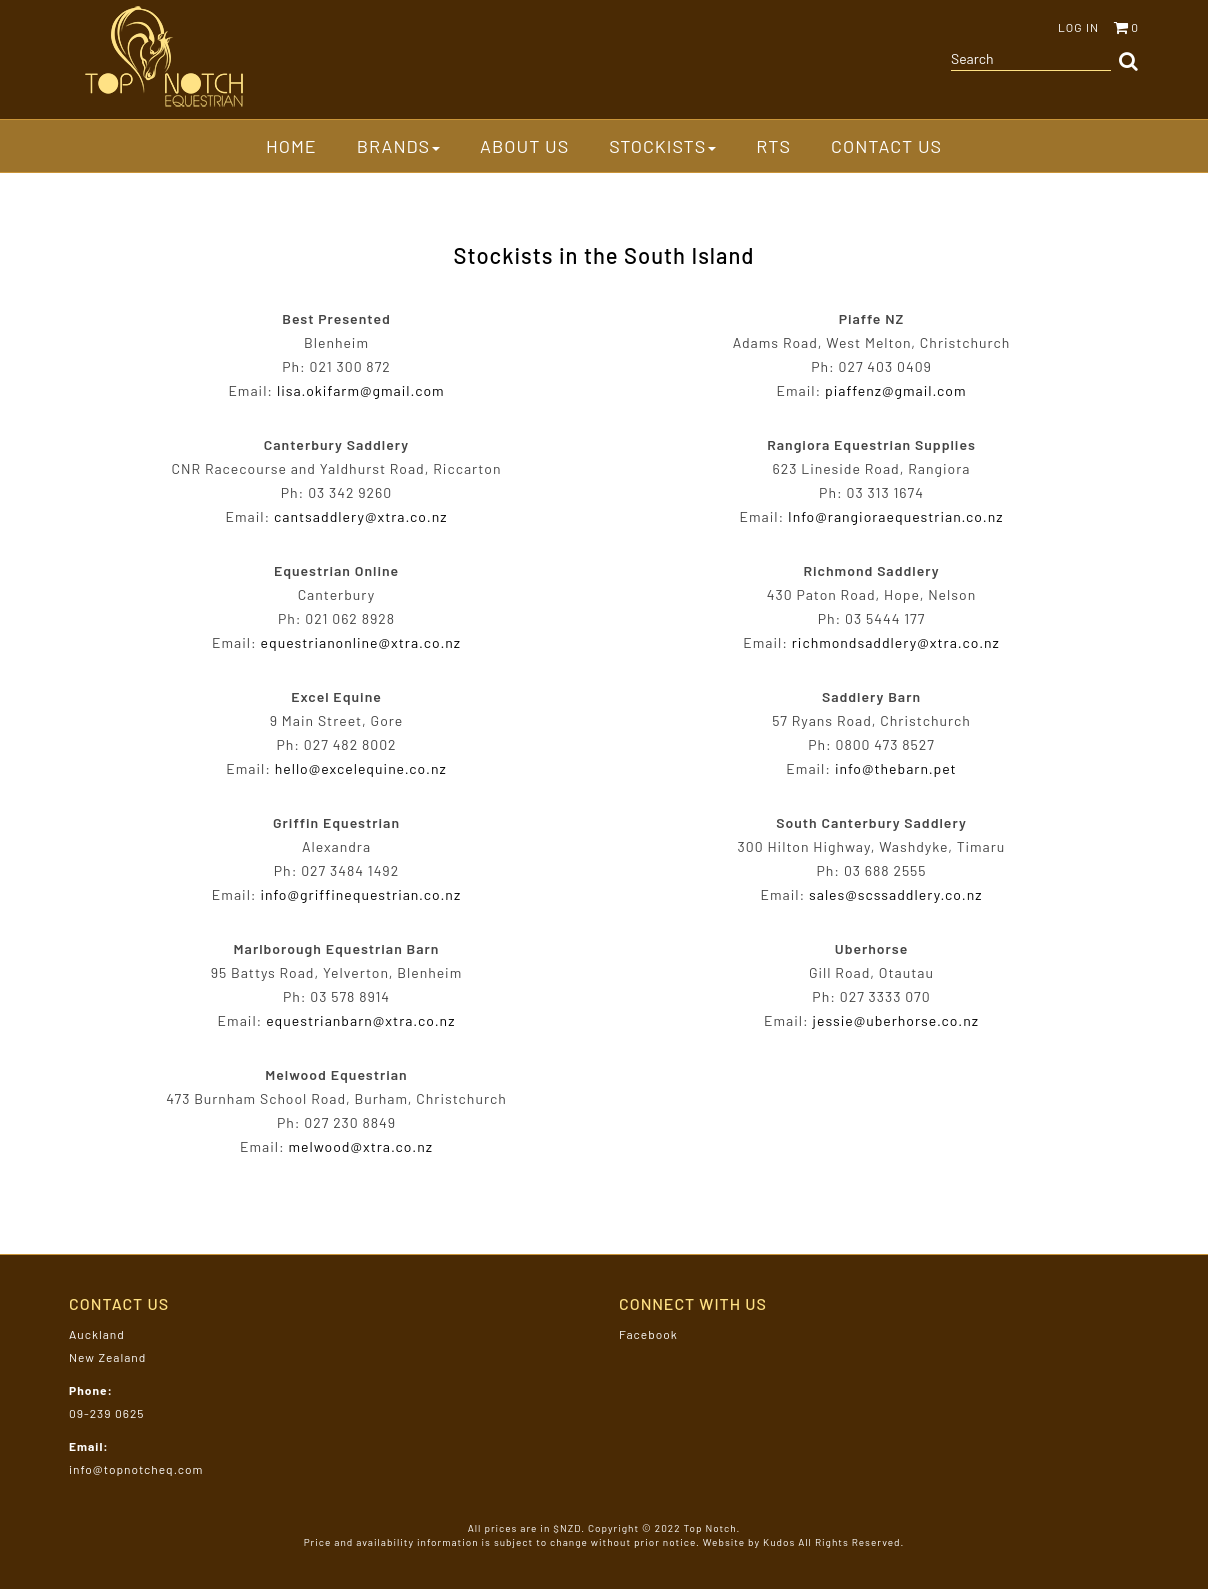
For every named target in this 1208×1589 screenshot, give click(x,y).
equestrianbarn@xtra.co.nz (360, 1020)
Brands (398, 146)
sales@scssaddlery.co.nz (896, 894)
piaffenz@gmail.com (896, 390)
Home (291, 146)
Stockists (662, 146)
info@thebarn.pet (896, 768)
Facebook (648, 1334)
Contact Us (886, 146)
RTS (773, 146)
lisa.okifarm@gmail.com (361, 390)
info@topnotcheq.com (136, 1469)
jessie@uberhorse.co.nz (896, 1020)
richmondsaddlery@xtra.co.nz (896, 642)
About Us (524, 146)
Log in (1078, 27)
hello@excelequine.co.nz (361, 768)
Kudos (779, 1542)
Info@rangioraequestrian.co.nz (895, 516)
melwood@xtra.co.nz (361, 1146)
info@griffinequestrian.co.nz (360, 894)
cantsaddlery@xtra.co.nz (360, 516)
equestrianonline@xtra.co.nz (360, 642)
